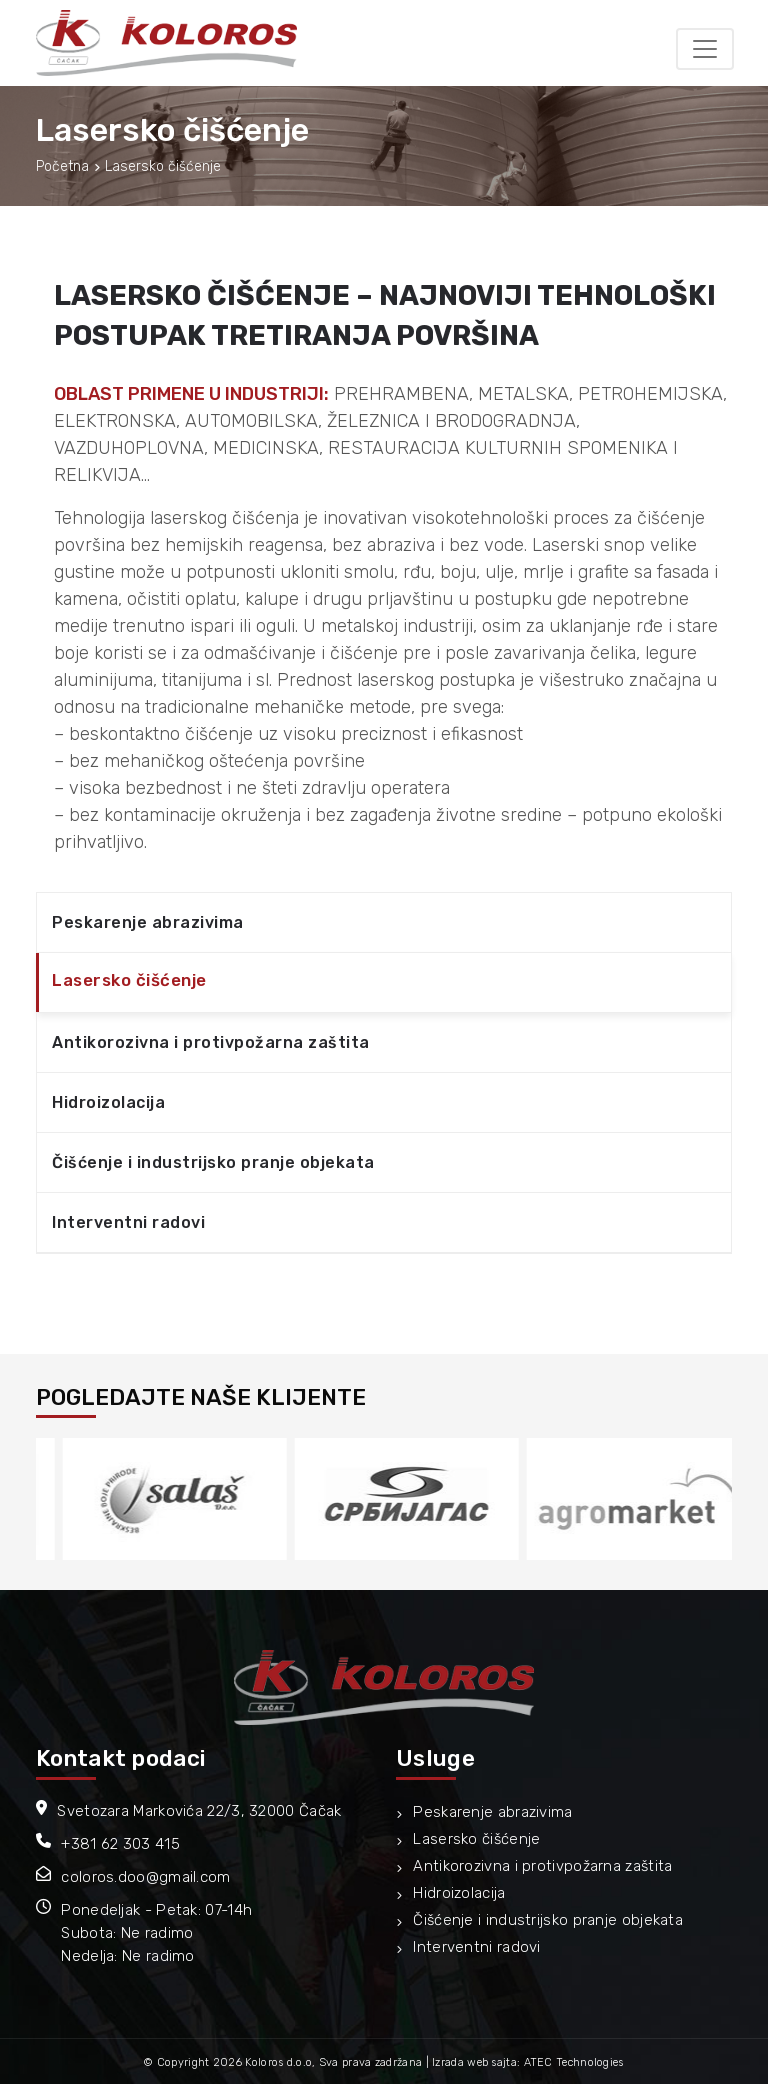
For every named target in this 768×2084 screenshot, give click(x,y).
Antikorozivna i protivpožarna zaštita (211, 1042)
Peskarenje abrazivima (148, 922)
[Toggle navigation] (705, 49)
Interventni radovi (128, 1222)
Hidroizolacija (108, 1102)
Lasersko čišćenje (129, 980)
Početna (62, 166)
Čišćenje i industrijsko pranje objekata (213, 1162)
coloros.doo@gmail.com (145, 1877)
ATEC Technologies (574, 2062)
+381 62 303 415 (120, 1844)
